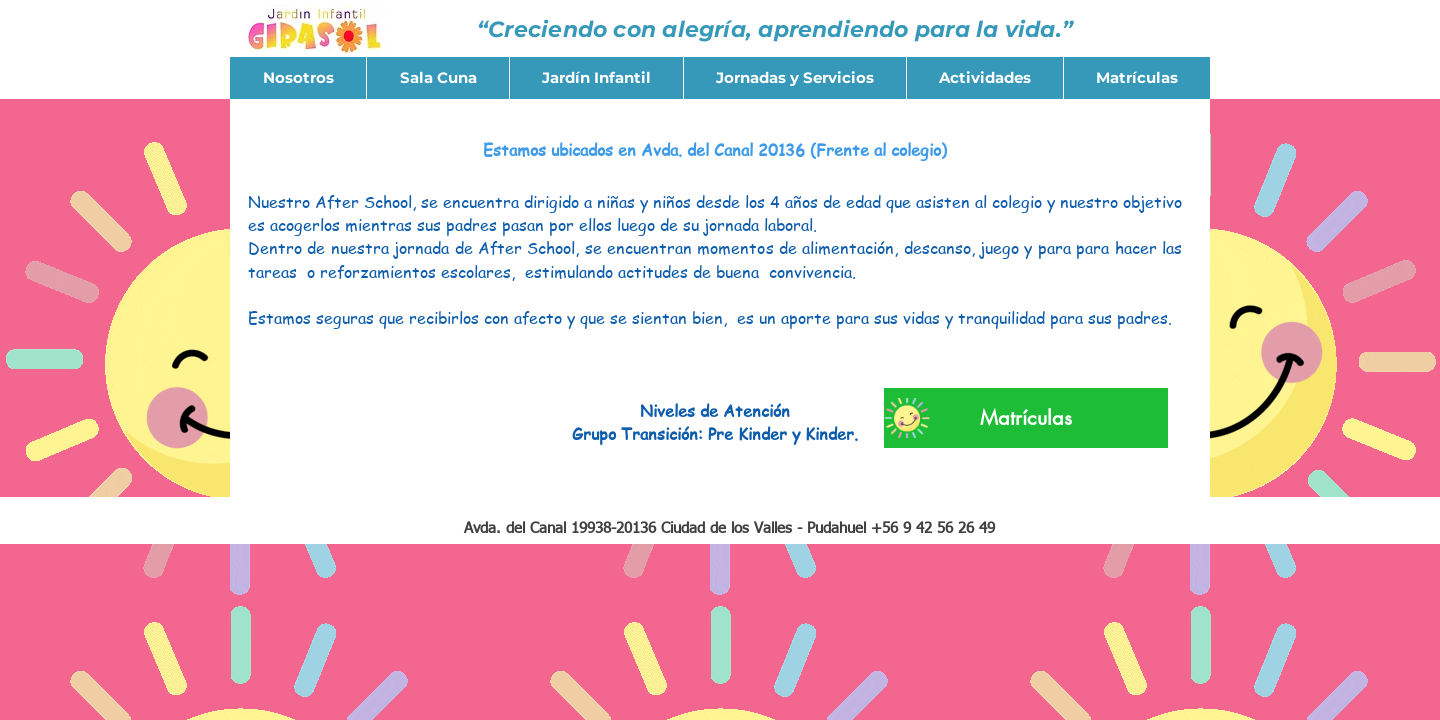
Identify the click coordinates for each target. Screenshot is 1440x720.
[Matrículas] (1026, 418)
